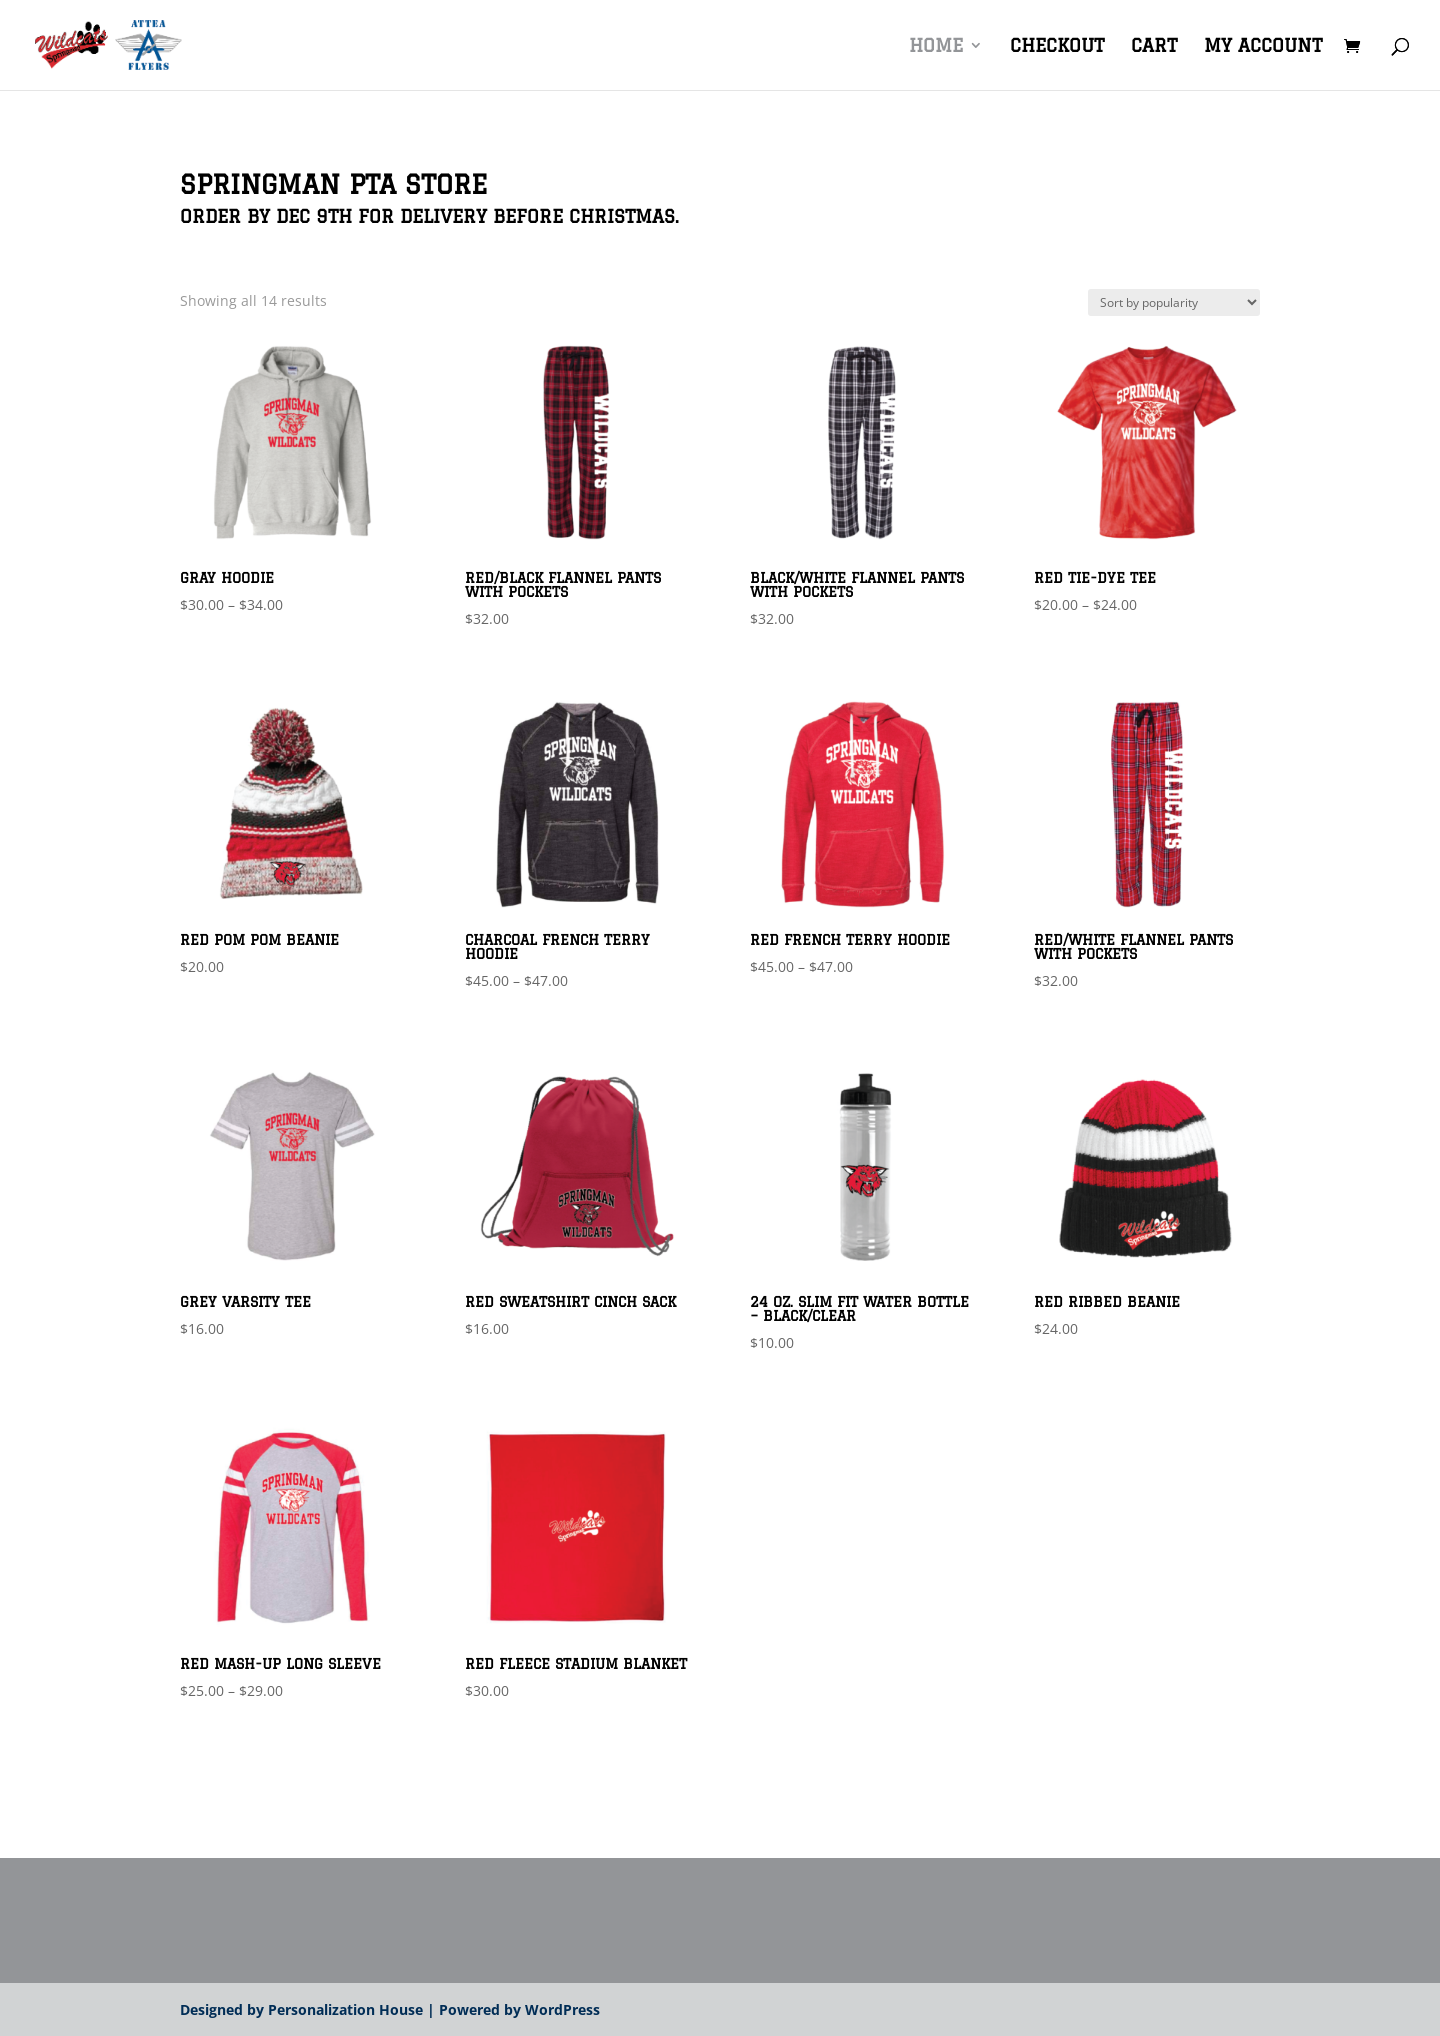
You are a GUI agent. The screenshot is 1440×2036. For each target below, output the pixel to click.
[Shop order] (1174, 302)
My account (1263, 46)
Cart (1154, 46)
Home (936, 46)
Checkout (1057, 46)
